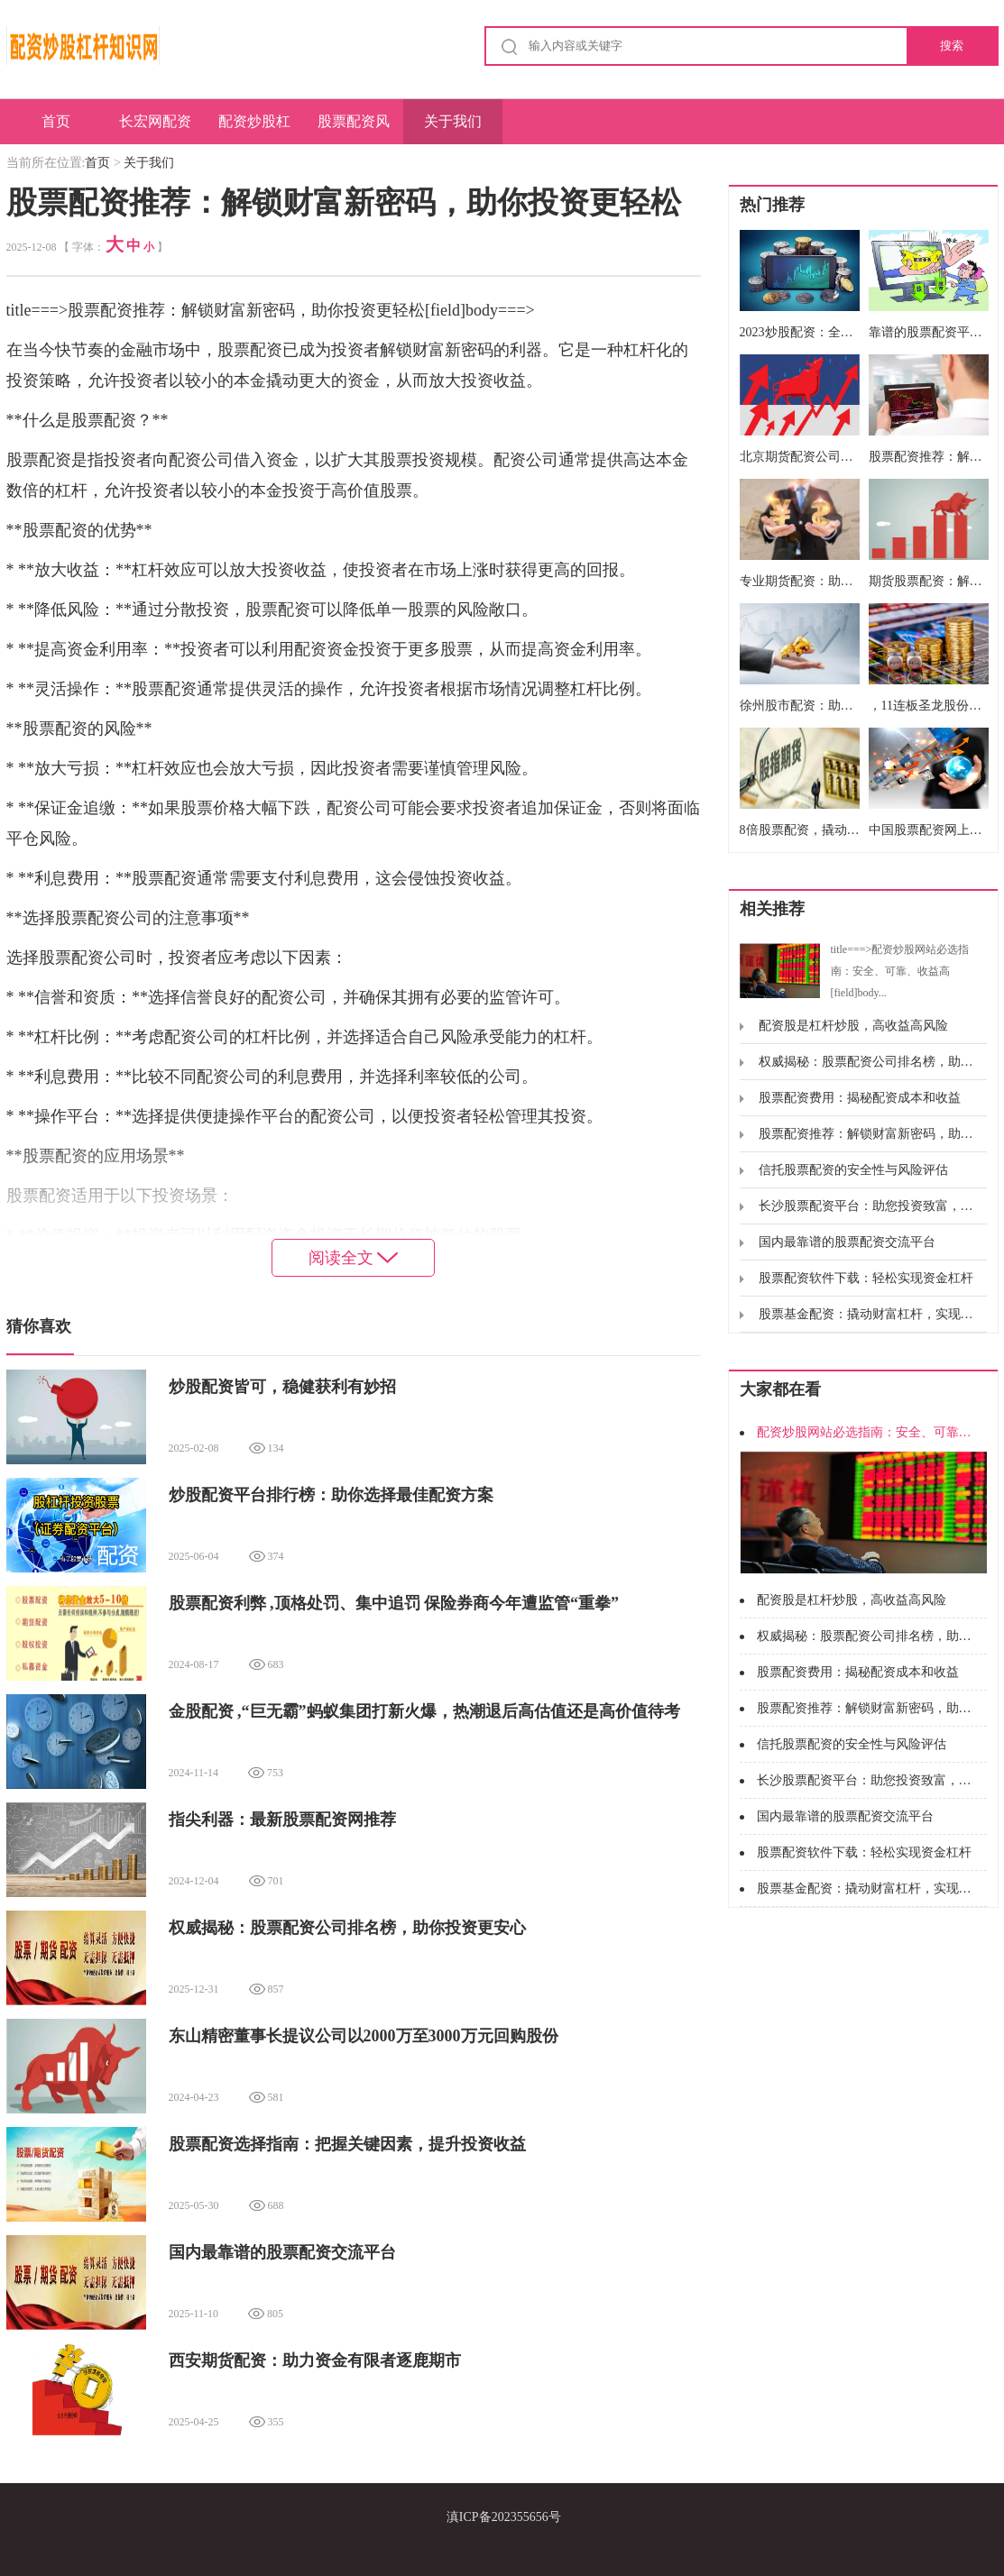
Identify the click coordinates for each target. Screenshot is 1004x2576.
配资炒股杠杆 (254, 129)
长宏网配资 (155, 121)
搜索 (951, 45)
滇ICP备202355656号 (504, 2517)
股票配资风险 (354, 129)
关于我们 (453, 121)
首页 (55, 121)
